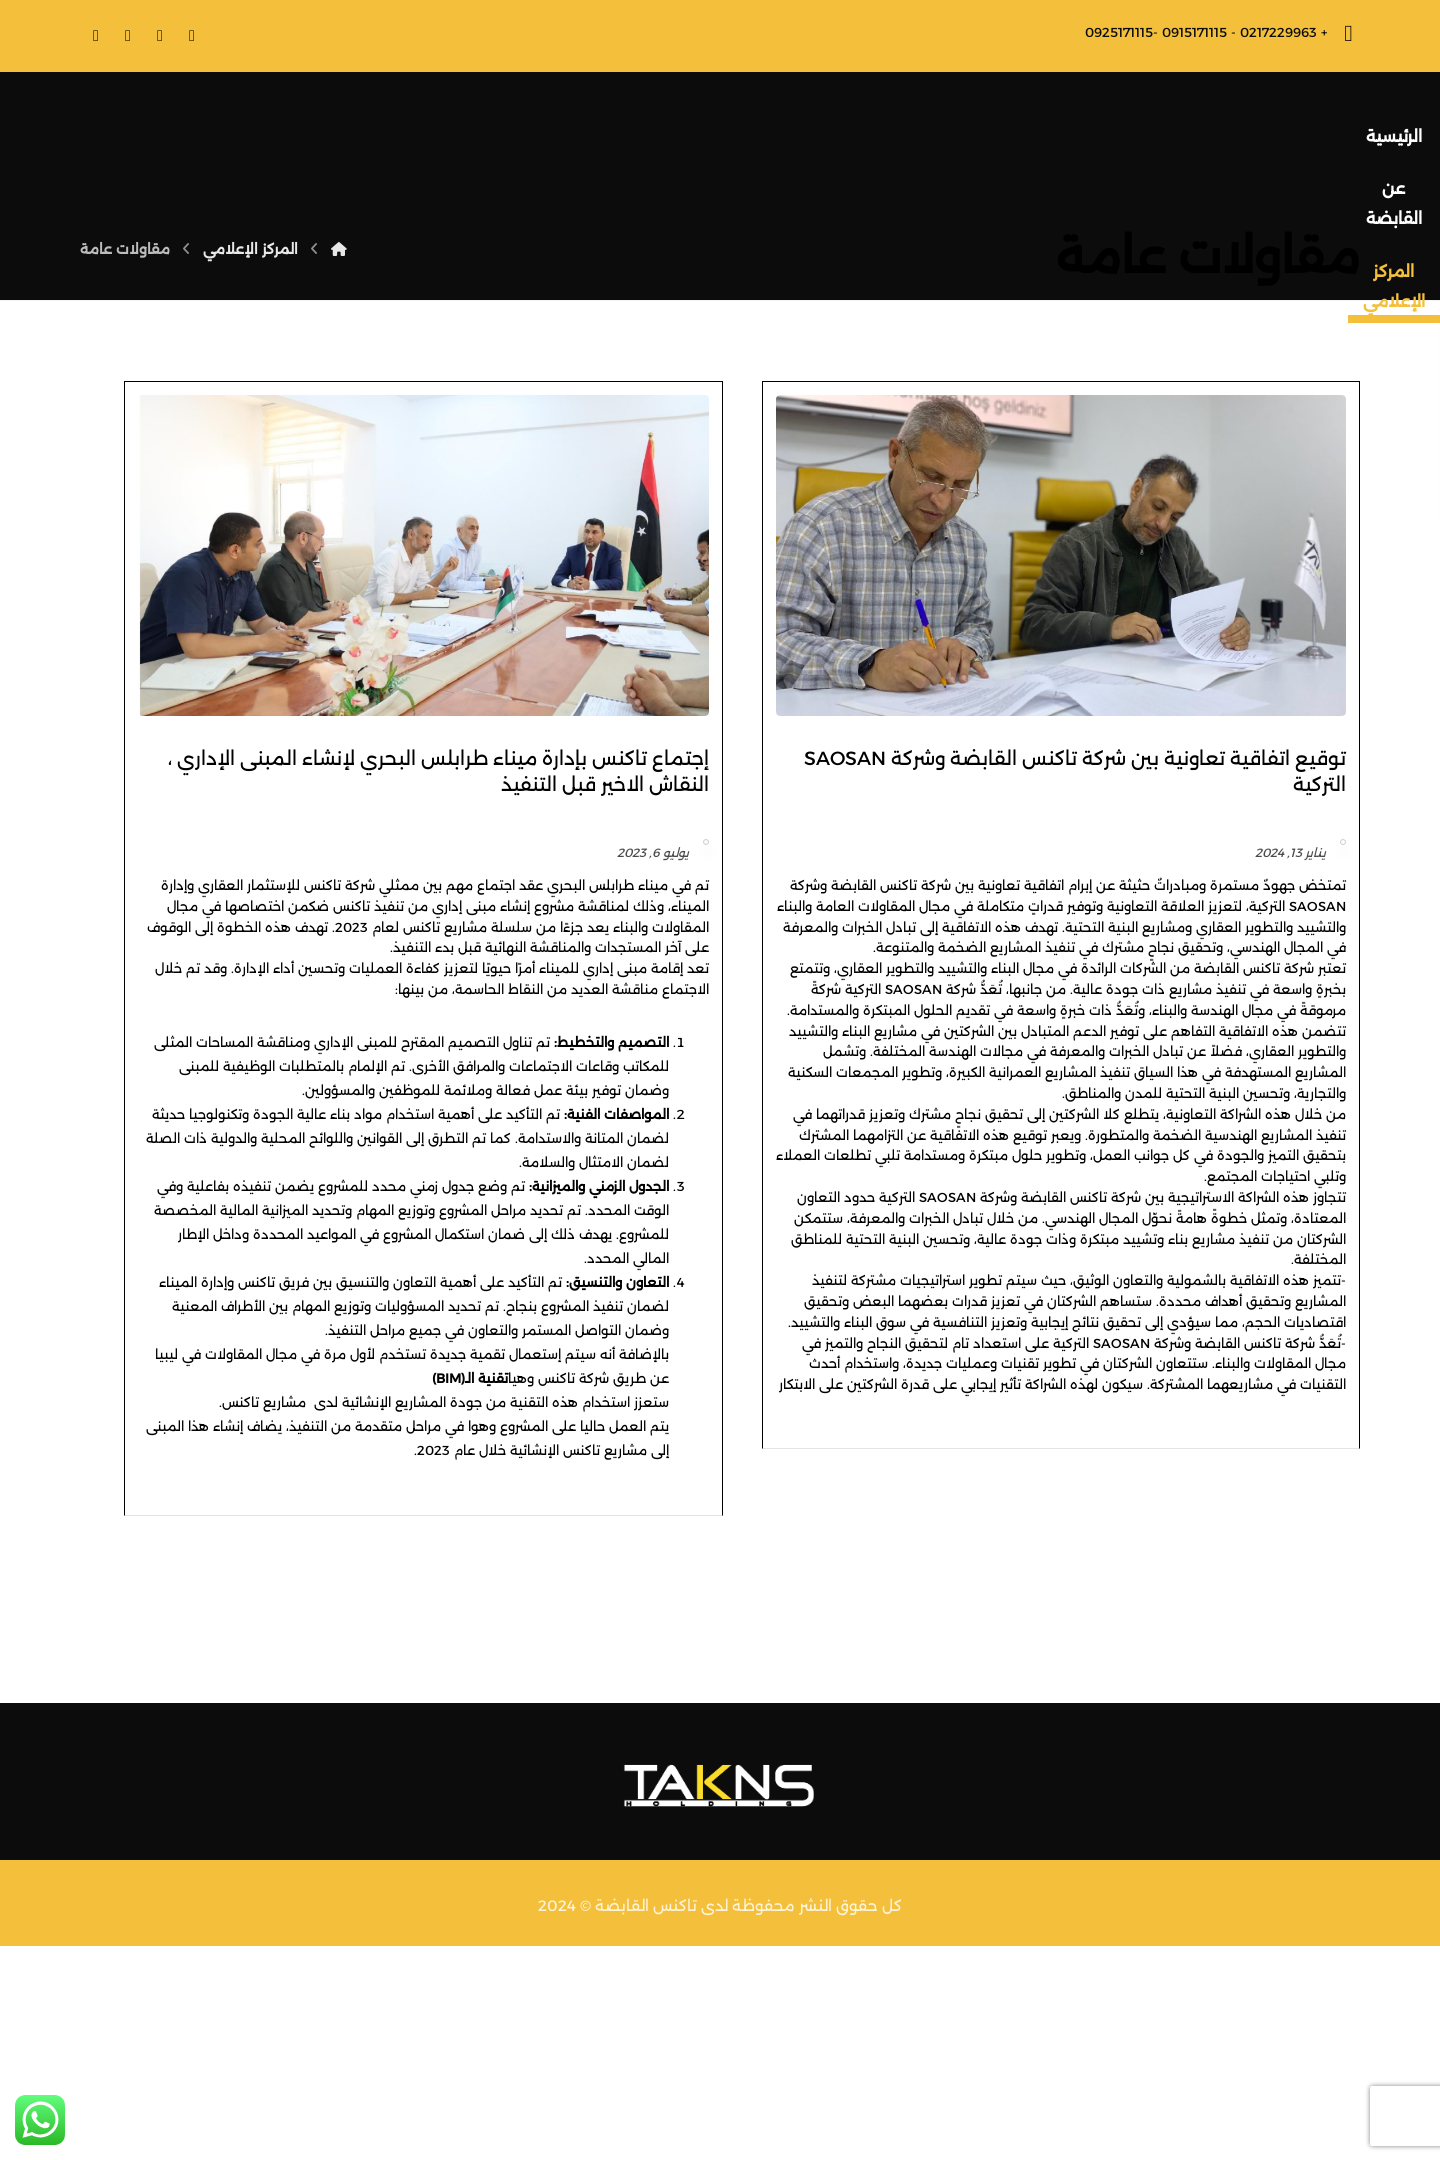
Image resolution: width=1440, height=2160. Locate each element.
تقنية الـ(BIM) (757, 1543)
